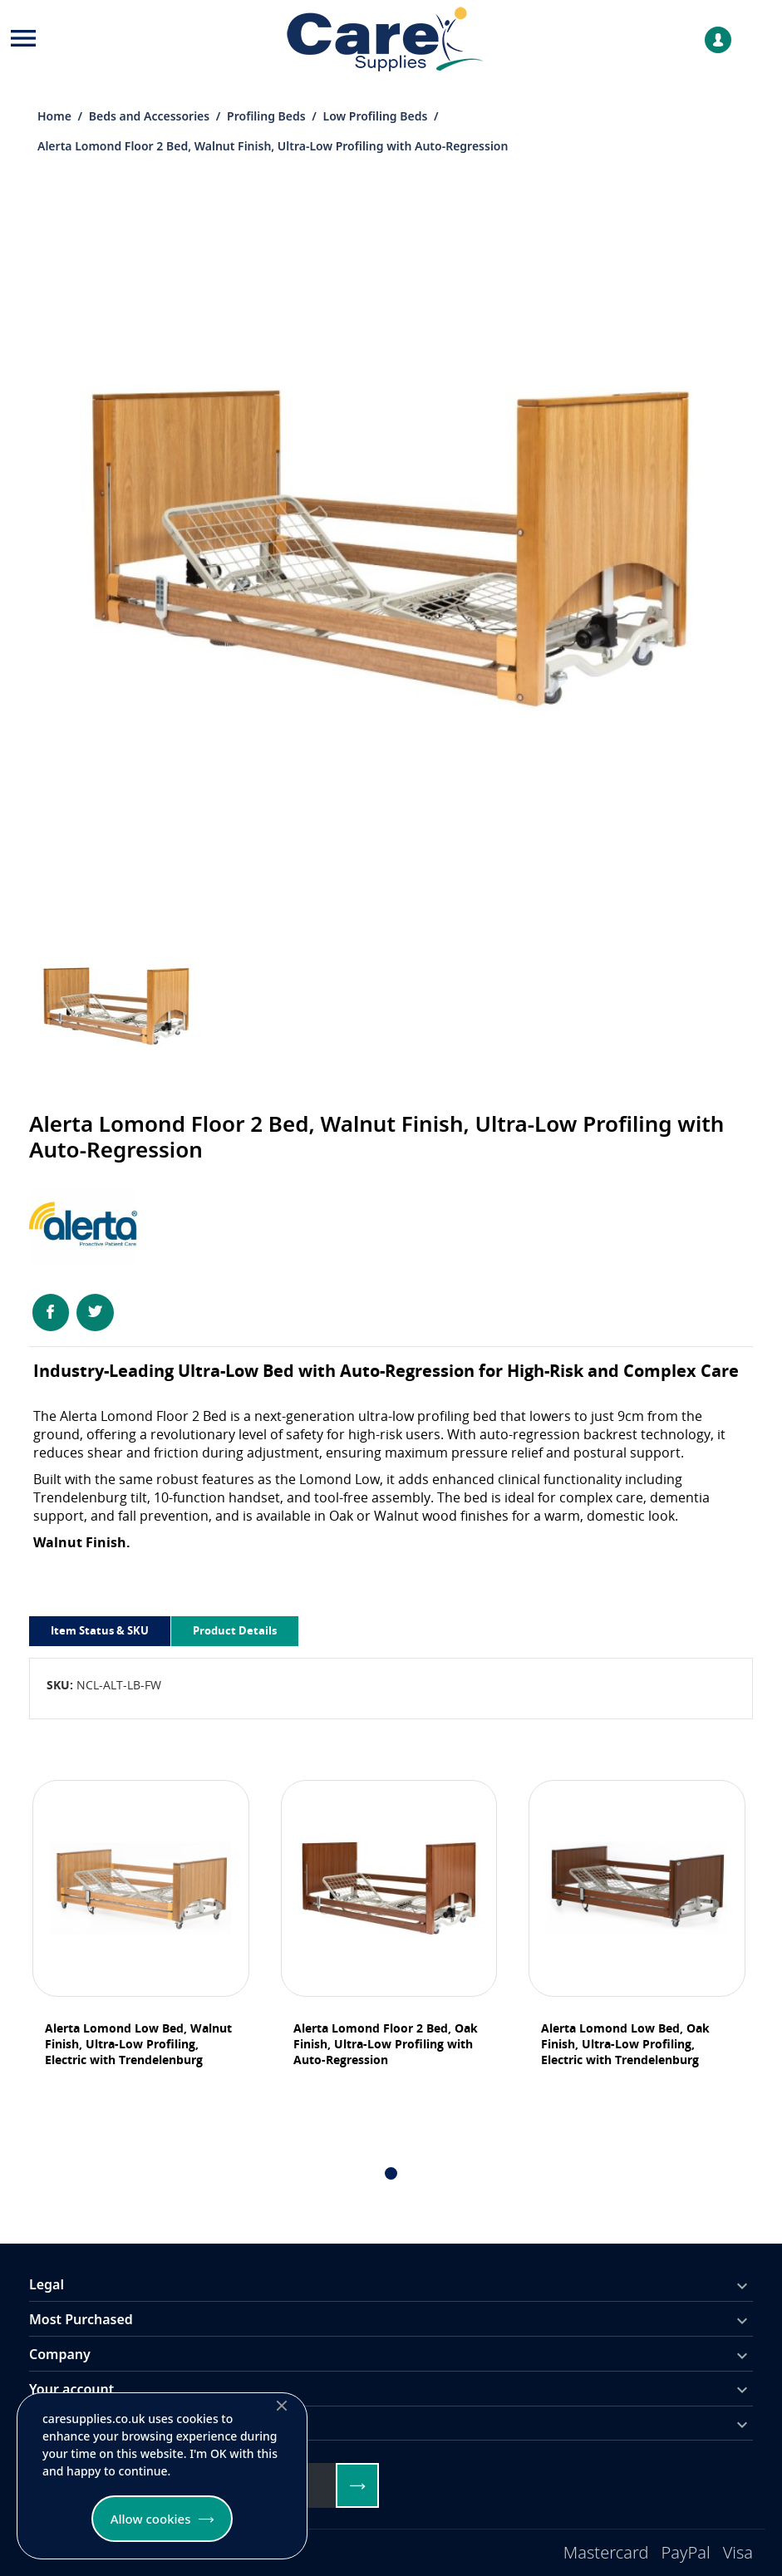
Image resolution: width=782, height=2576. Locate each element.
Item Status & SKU (100, 1630)
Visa (738, 2552)
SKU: (60, 1685)
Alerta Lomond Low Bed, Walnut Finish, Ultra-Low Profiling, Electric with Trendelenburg (138, 2043)
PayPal (686, 2552)
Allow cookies (151, 2518)
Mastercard (606, 2552)
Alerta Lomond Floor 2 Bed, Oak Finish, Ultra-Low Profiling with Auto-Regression (385, 2043)
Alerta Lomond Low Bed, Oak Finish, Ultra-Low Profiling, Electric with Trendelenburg (625, 2043)
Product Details (235, 1630)
